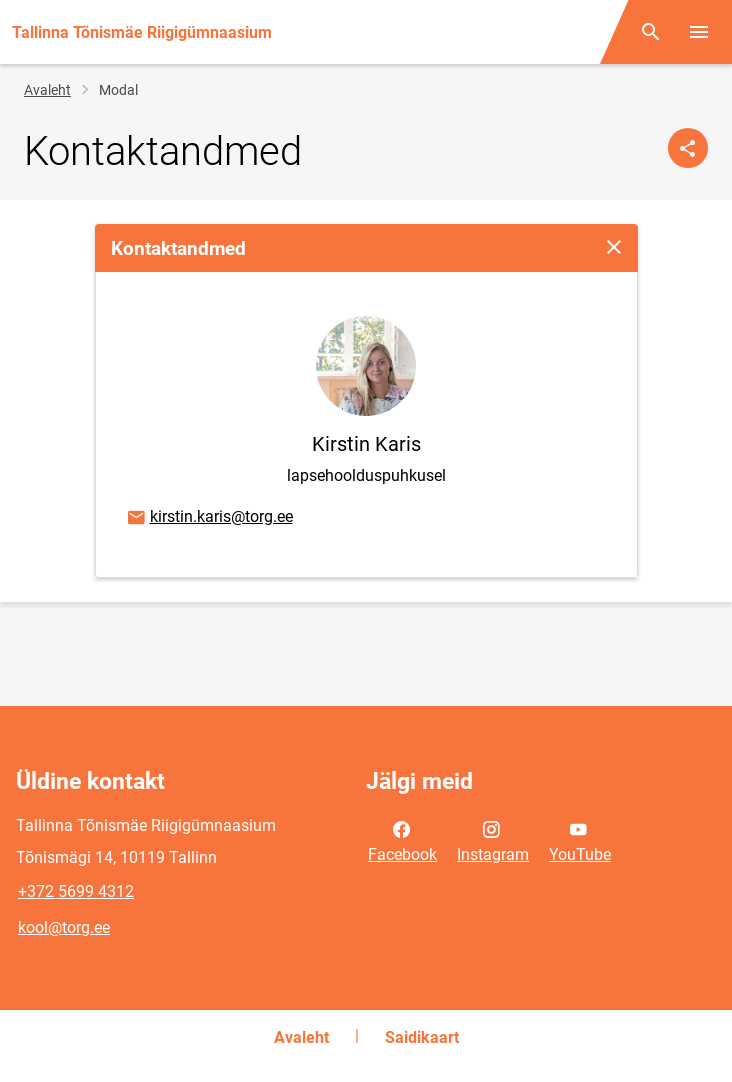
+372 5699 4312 (76, 891)
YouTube (580, 840)
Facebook (402, 840)
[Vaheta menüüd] (699, 32)
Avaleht (47, 90)
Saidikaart (422, 1037)
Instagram (493, 840)
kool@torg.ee (64, 927)
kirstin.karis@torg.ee (209, 518)
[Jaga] (688, 148)
